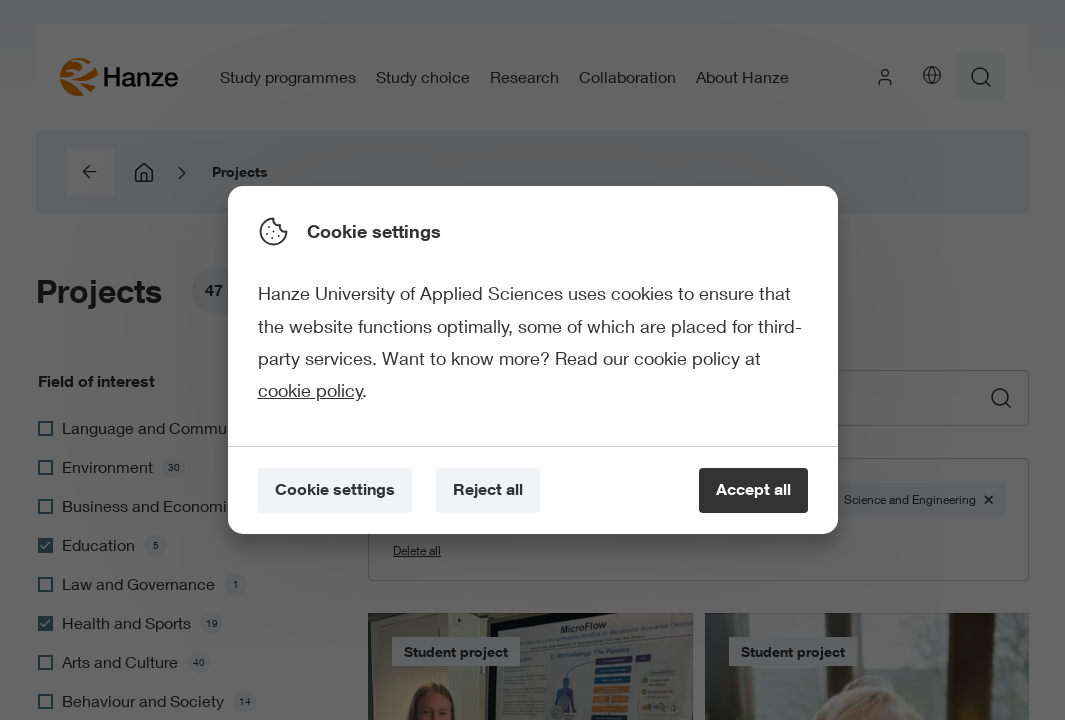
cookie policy (310, 390)
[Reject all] (488, 490)
